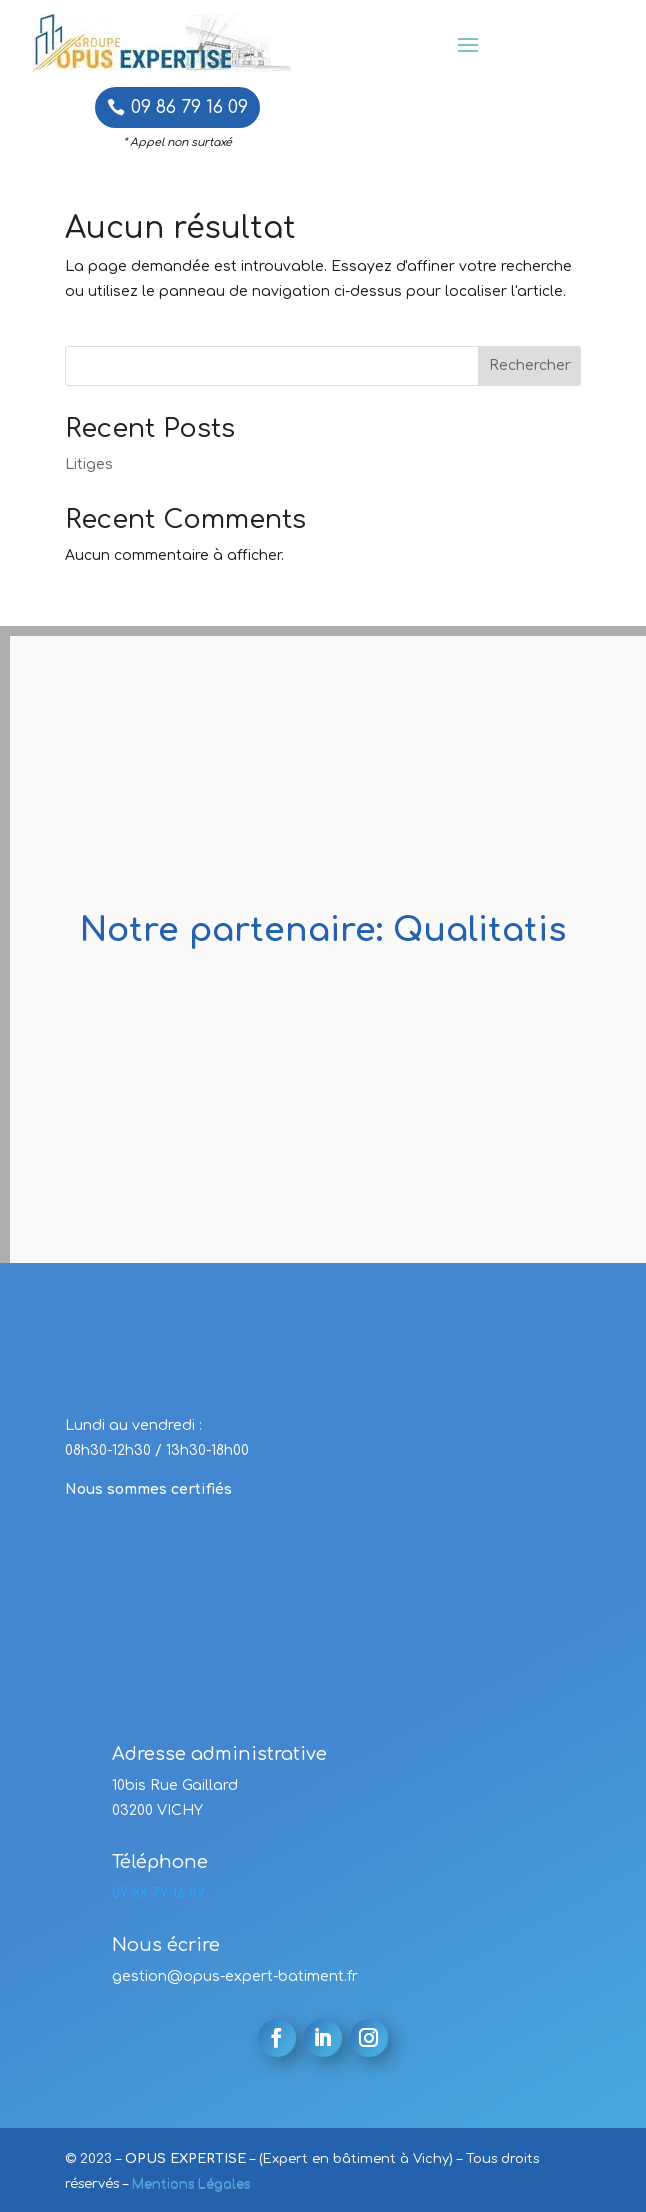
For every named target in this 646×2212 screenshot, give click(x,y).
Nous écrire (166, 1945)
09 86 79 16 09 (189, 107)
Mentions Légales (191, 2184)
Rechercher (530, 365)
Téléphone (160, 1862)
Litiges (89, 464)
